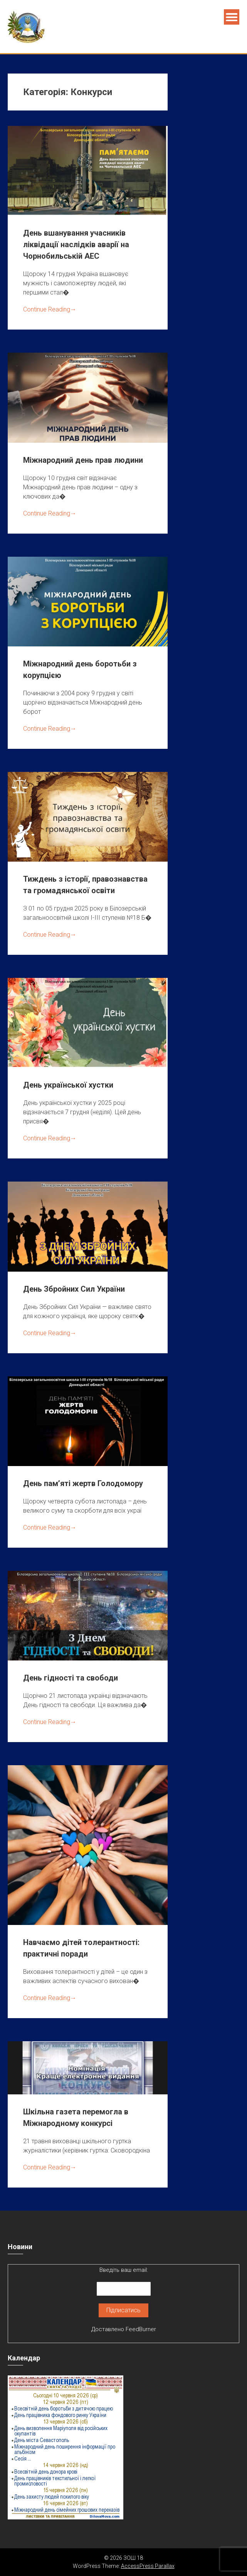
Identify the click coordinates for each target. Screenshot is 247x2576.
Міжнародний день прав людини (83, 460)
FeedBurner (141, 2329)
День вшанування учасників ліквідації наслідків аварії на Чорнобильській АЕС (76, 244)
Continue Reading (49, 309)
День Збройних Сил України (74, 1289)
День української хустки (68, 1085)
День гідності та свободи (70, 1677)
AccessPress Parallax (148, 2566)
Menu (231, 17)
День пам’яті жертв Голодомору (83, 1483)
